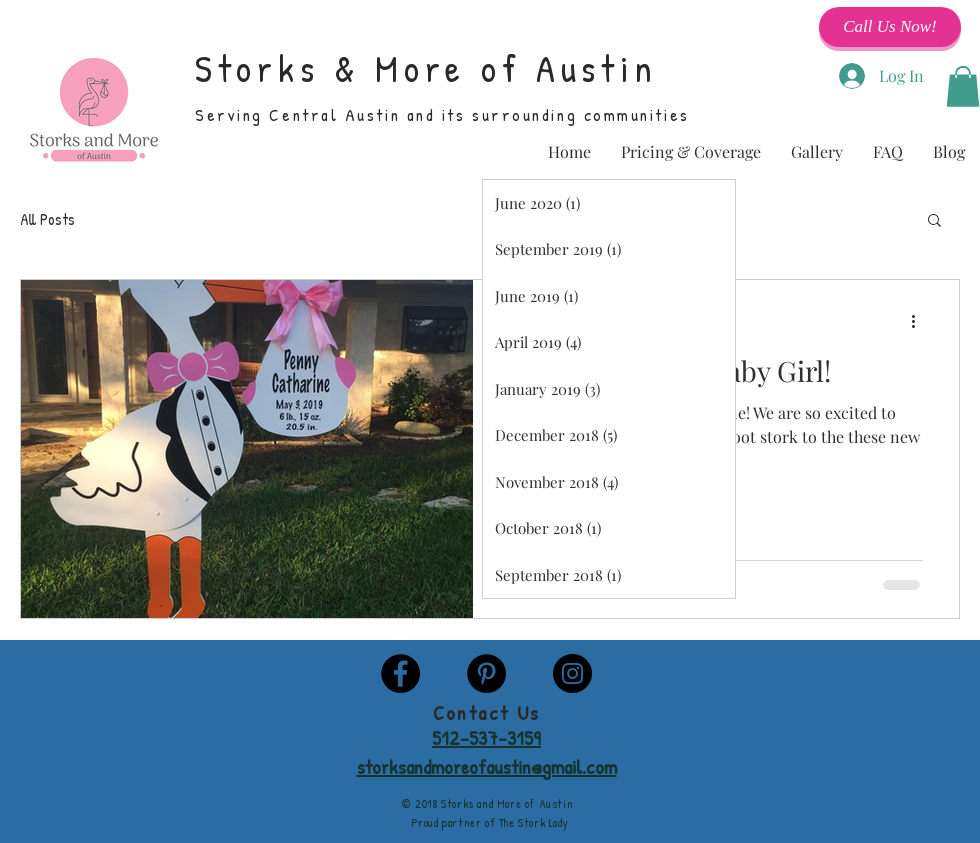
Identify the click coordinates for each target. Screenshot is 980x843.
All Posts (47, 219)
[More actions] (920, 321)
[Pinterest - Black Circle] (486, 673)
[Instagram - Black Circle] (572, 673)
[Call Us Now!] (890, 27)
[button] (963, 86)
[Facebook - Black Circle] (400, 673)
